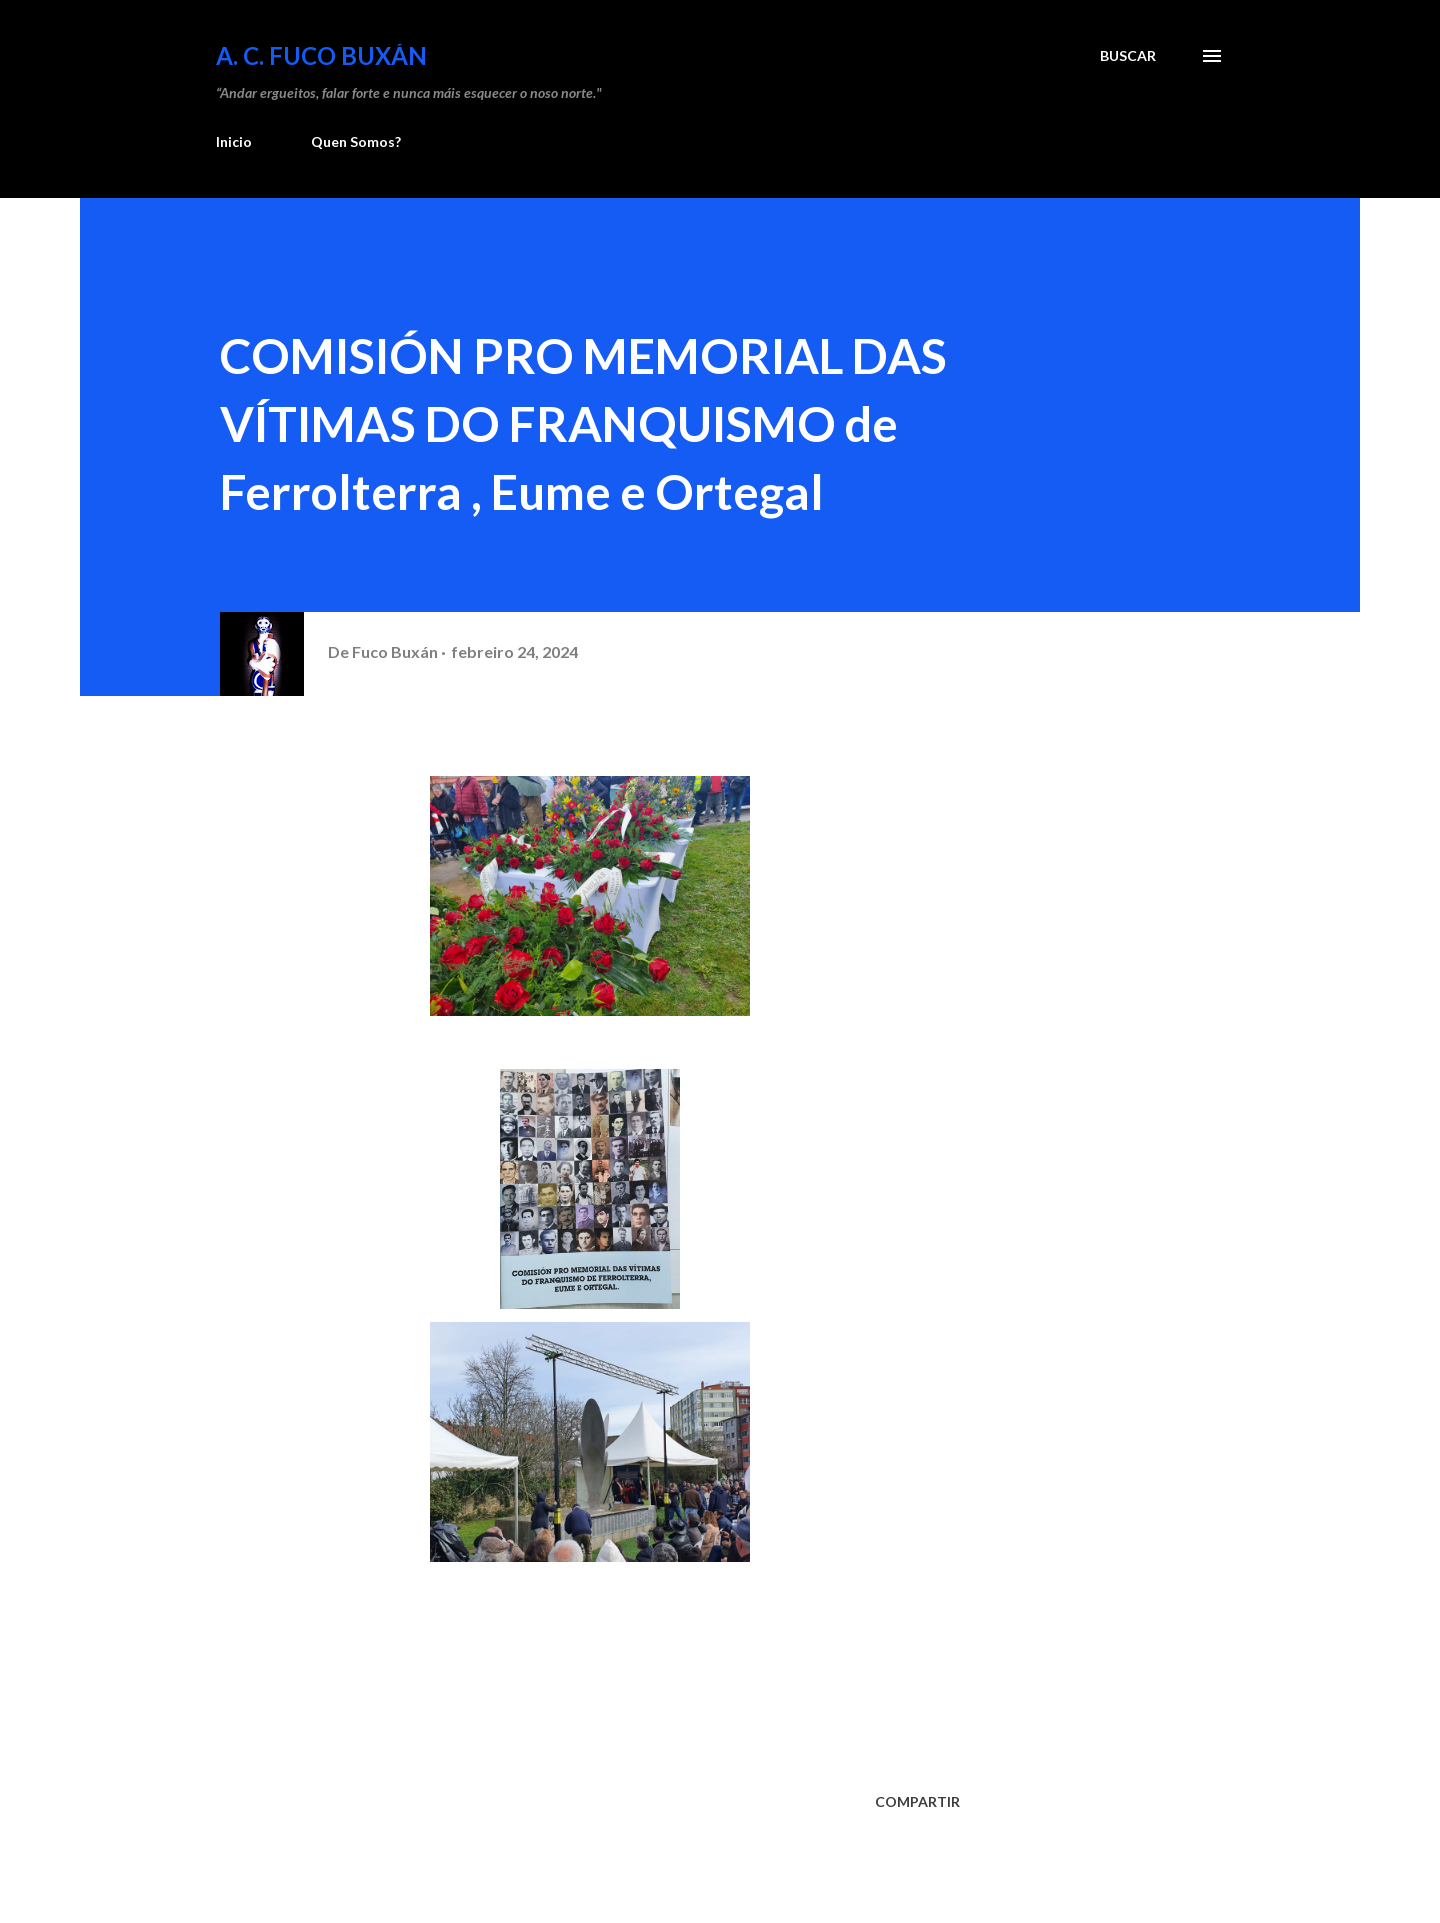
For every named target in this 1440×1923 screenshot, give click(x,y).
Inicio (234, 141)
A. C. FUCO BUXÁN (321, 55)
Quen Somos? (356, 141)
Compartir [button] (917, 1801)
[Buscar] (1128, 56)
